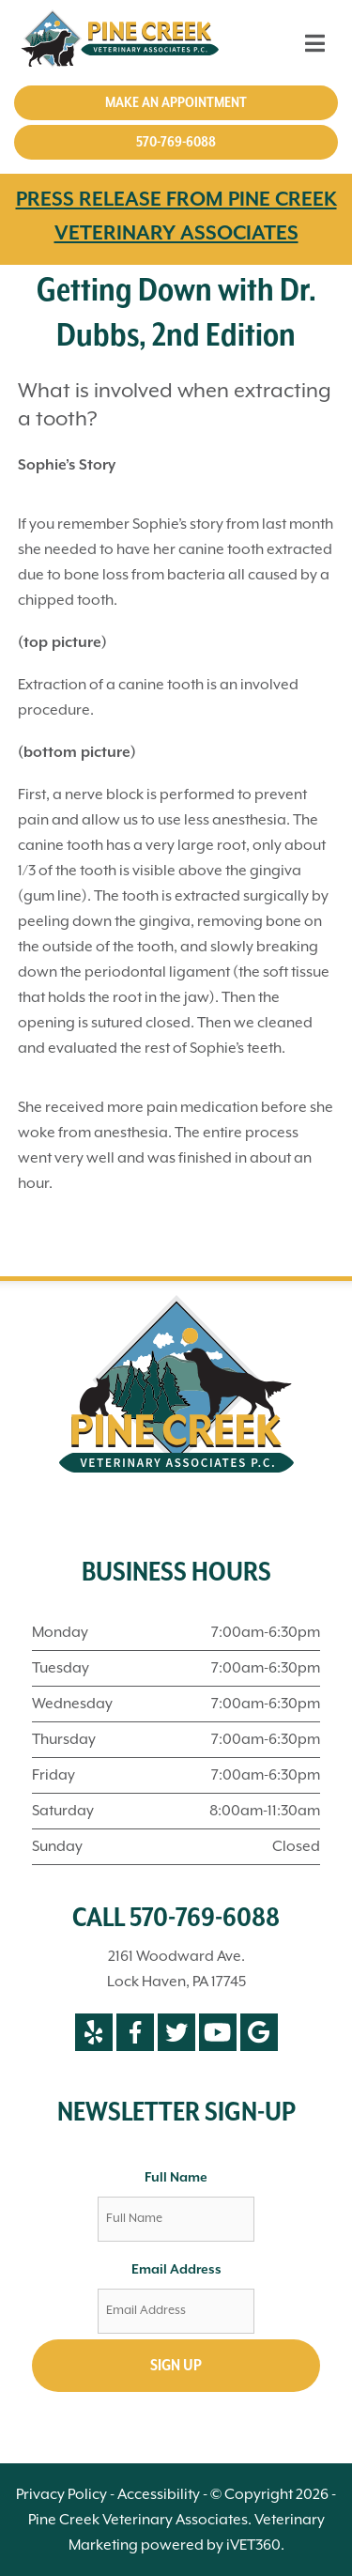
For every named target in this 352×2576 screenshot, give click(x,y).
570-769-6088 (176, 142)
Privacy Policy (61, 2495)
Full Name (176, 2177)
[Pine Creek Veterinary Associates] (123, 42)
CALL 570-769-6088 (176, 1919)
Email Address (176, 2269)
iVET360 (253, 2545)
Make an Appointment (176, 103)
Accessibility (158, 2495)
